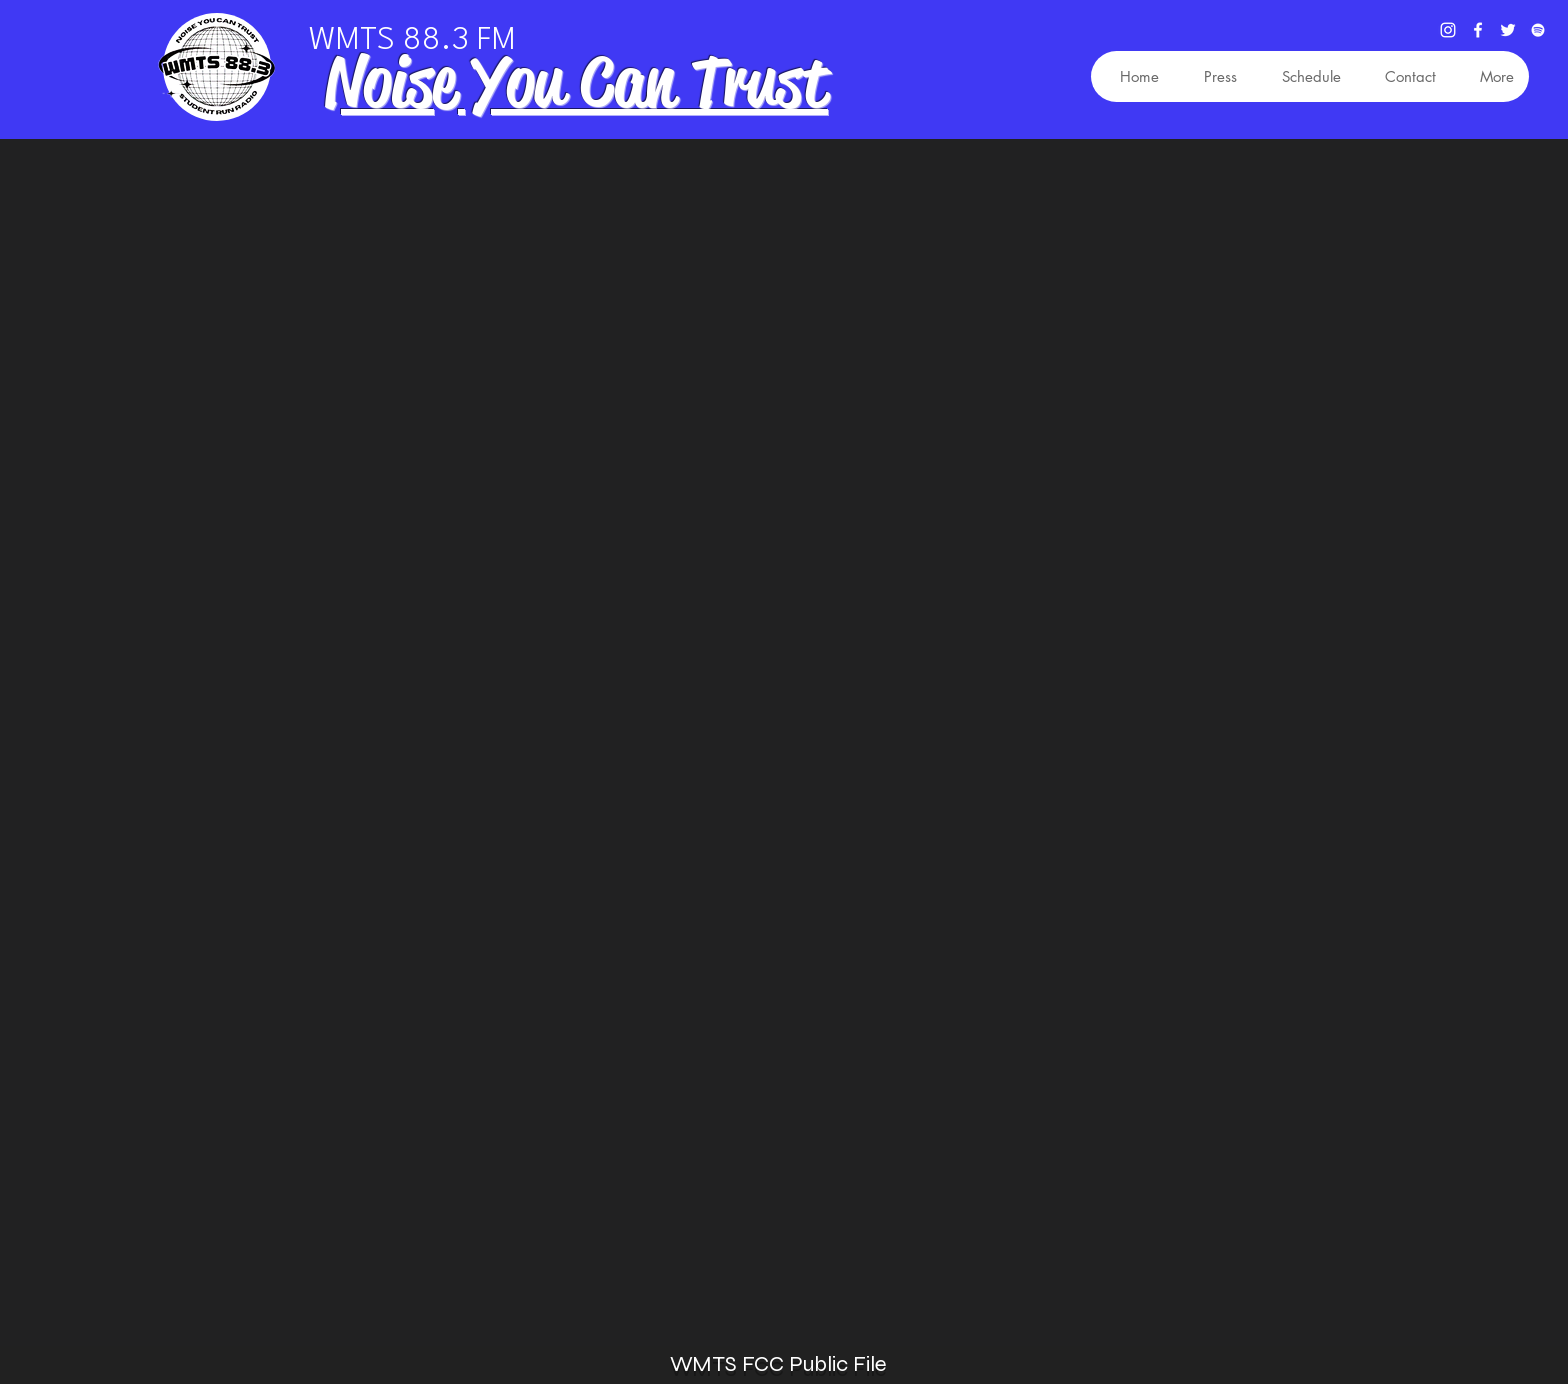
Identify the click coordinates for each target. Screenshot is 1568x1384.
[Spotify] (1538, 30)
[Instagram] (1448, 30)
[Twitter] (1508, 30)
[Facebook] (1478, 30)
